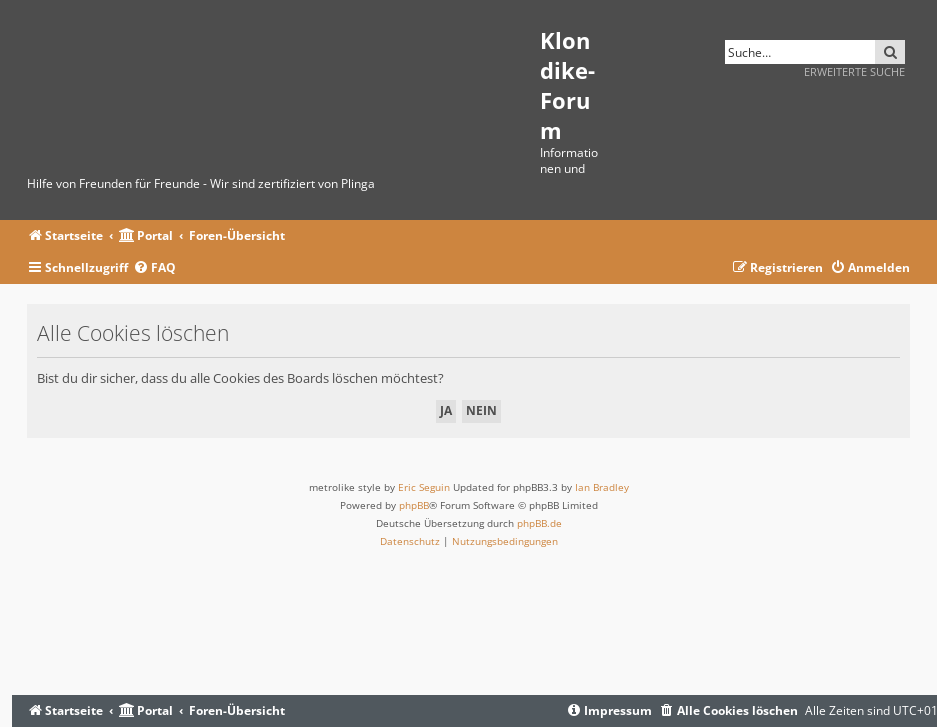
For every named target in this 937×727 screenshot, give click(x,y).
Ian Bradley (602, 487)
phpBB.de (539, 523)
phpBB (414, 505)
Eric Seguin (424, 487)
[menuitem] (154, 268)
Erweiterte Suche (854, 71)
